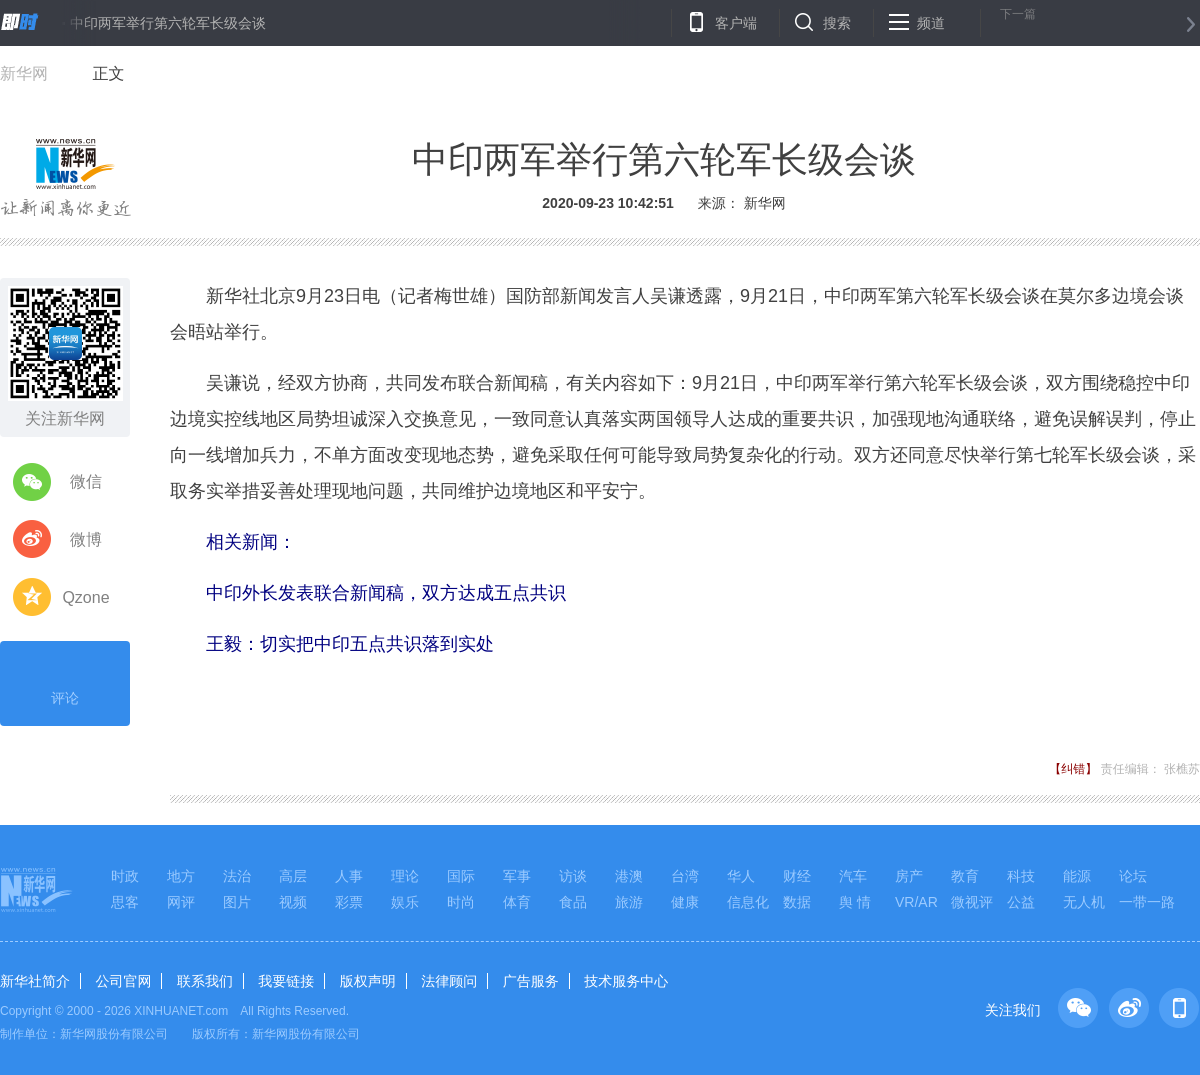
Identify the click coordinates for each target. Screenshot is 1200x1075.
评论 (65, 681)
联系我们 (205, 981)
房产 (909, 876)
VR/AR (916, 902)
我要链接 (286, 981)
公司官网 (123, 981)
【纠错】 (1073, 769)
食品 (573, 902)
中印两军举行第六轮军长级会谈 (168, 23)
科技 (1021, 876)
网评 (181, 902)
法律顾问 (449, 981)
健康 (685, 902)
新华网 (24, 73)
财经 (797, 876)
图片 (237, 902)
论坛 (1133, 876)
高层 (293, 876)
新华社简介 (35, 981)
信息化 (748, 902)
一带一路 (1147, 902)
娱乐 (405, 902)
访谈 (573, 876)
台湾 (685, 876)
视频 (293, 902)
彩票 (349, 902)
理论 (405, 876)
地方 (181, 876)
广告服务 (531, 981)
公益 (1021, 902)
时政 (125, 876)
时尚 (461, 902)
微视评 (972, 902)
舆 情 (855, 902)
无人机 (1084, 902)
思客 (125, 902)
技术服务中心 (626, 981)
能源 (1077, 876)
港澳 (629, 876)
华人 (741, 876)
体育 (517, 902)
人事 (349, 876)
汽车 (853, 876)
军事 (517, 876)
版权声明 (368, 981)
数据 (797, 902)
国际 (461, 876)
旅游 (629, 902)
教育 (965, 876)
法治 (237, 876)
